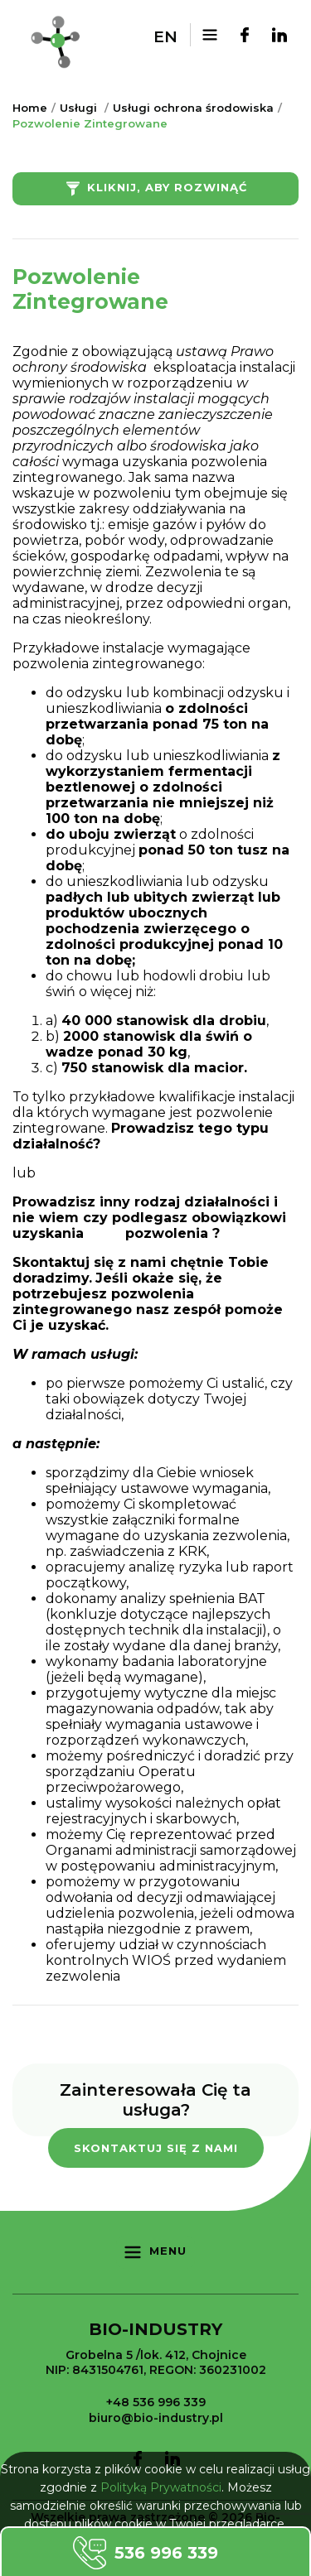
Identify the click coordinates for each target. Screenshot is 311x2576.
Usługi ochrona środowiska (193, 107)
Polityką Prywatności (160, 2487)
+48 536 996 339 (156, 2402)
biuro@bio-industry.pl (156, 2417)
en (165, 36)
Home (29, 107)
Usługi (78, 107)
